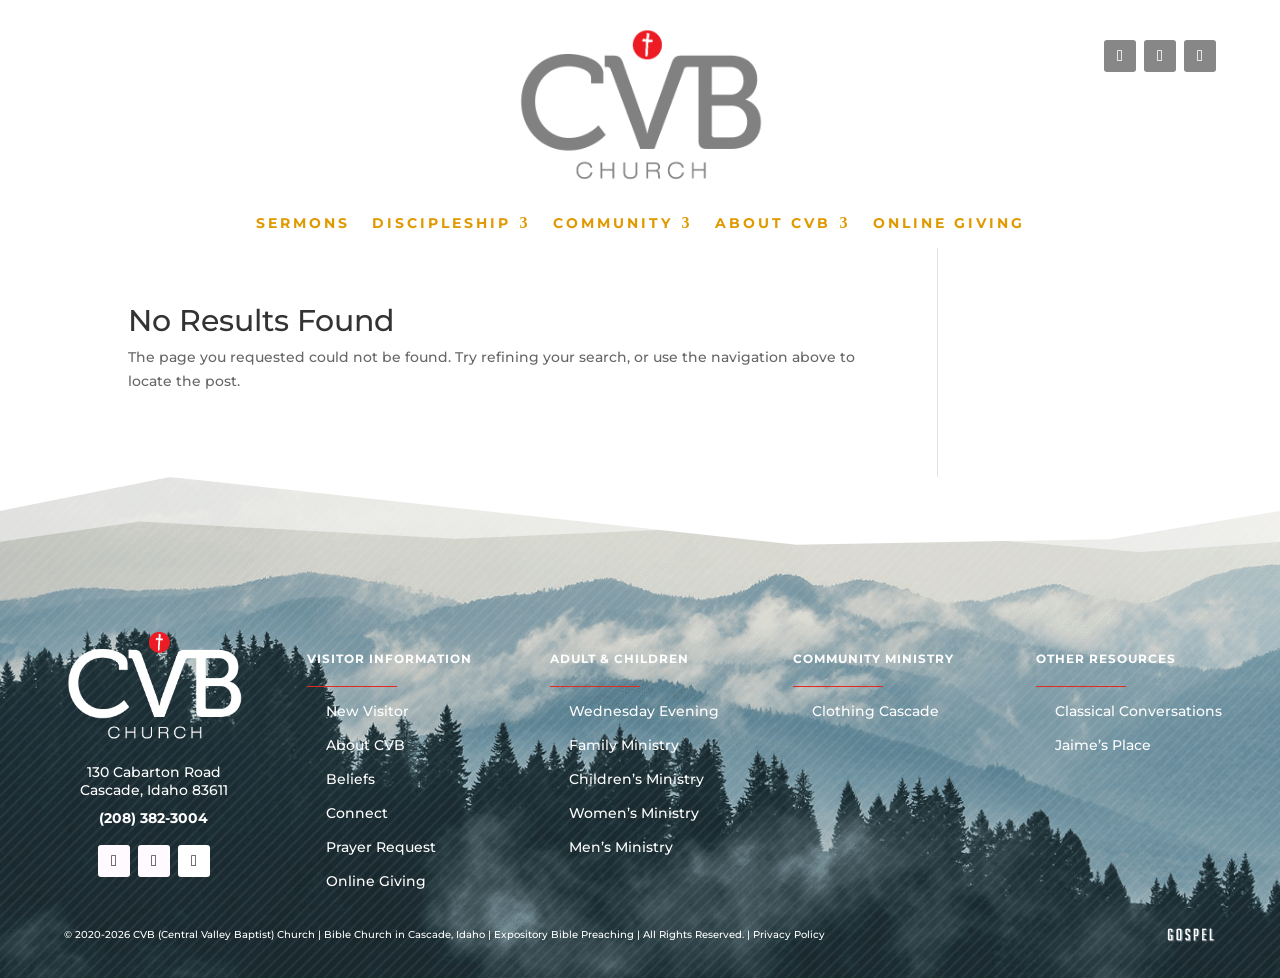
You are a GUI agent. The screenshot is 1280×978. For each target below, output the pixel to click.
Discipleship (441, 224)
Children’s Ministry (636, 780)
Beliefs (350, 780)
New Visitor (367, 712)
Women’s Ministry (634, 814)
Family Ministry (624, 746)
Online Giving (949, 224)
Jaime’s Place (1103, 746)
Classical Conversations (1138, 712)
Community (613, 224)
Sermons (303, 224)
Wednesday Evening (644, 712)
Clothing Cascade (875, 712)
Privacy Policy (789, 934)
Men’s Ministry (621, 848)
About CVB (773, 224)
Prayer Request (381, 848)
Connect (357, 814)
